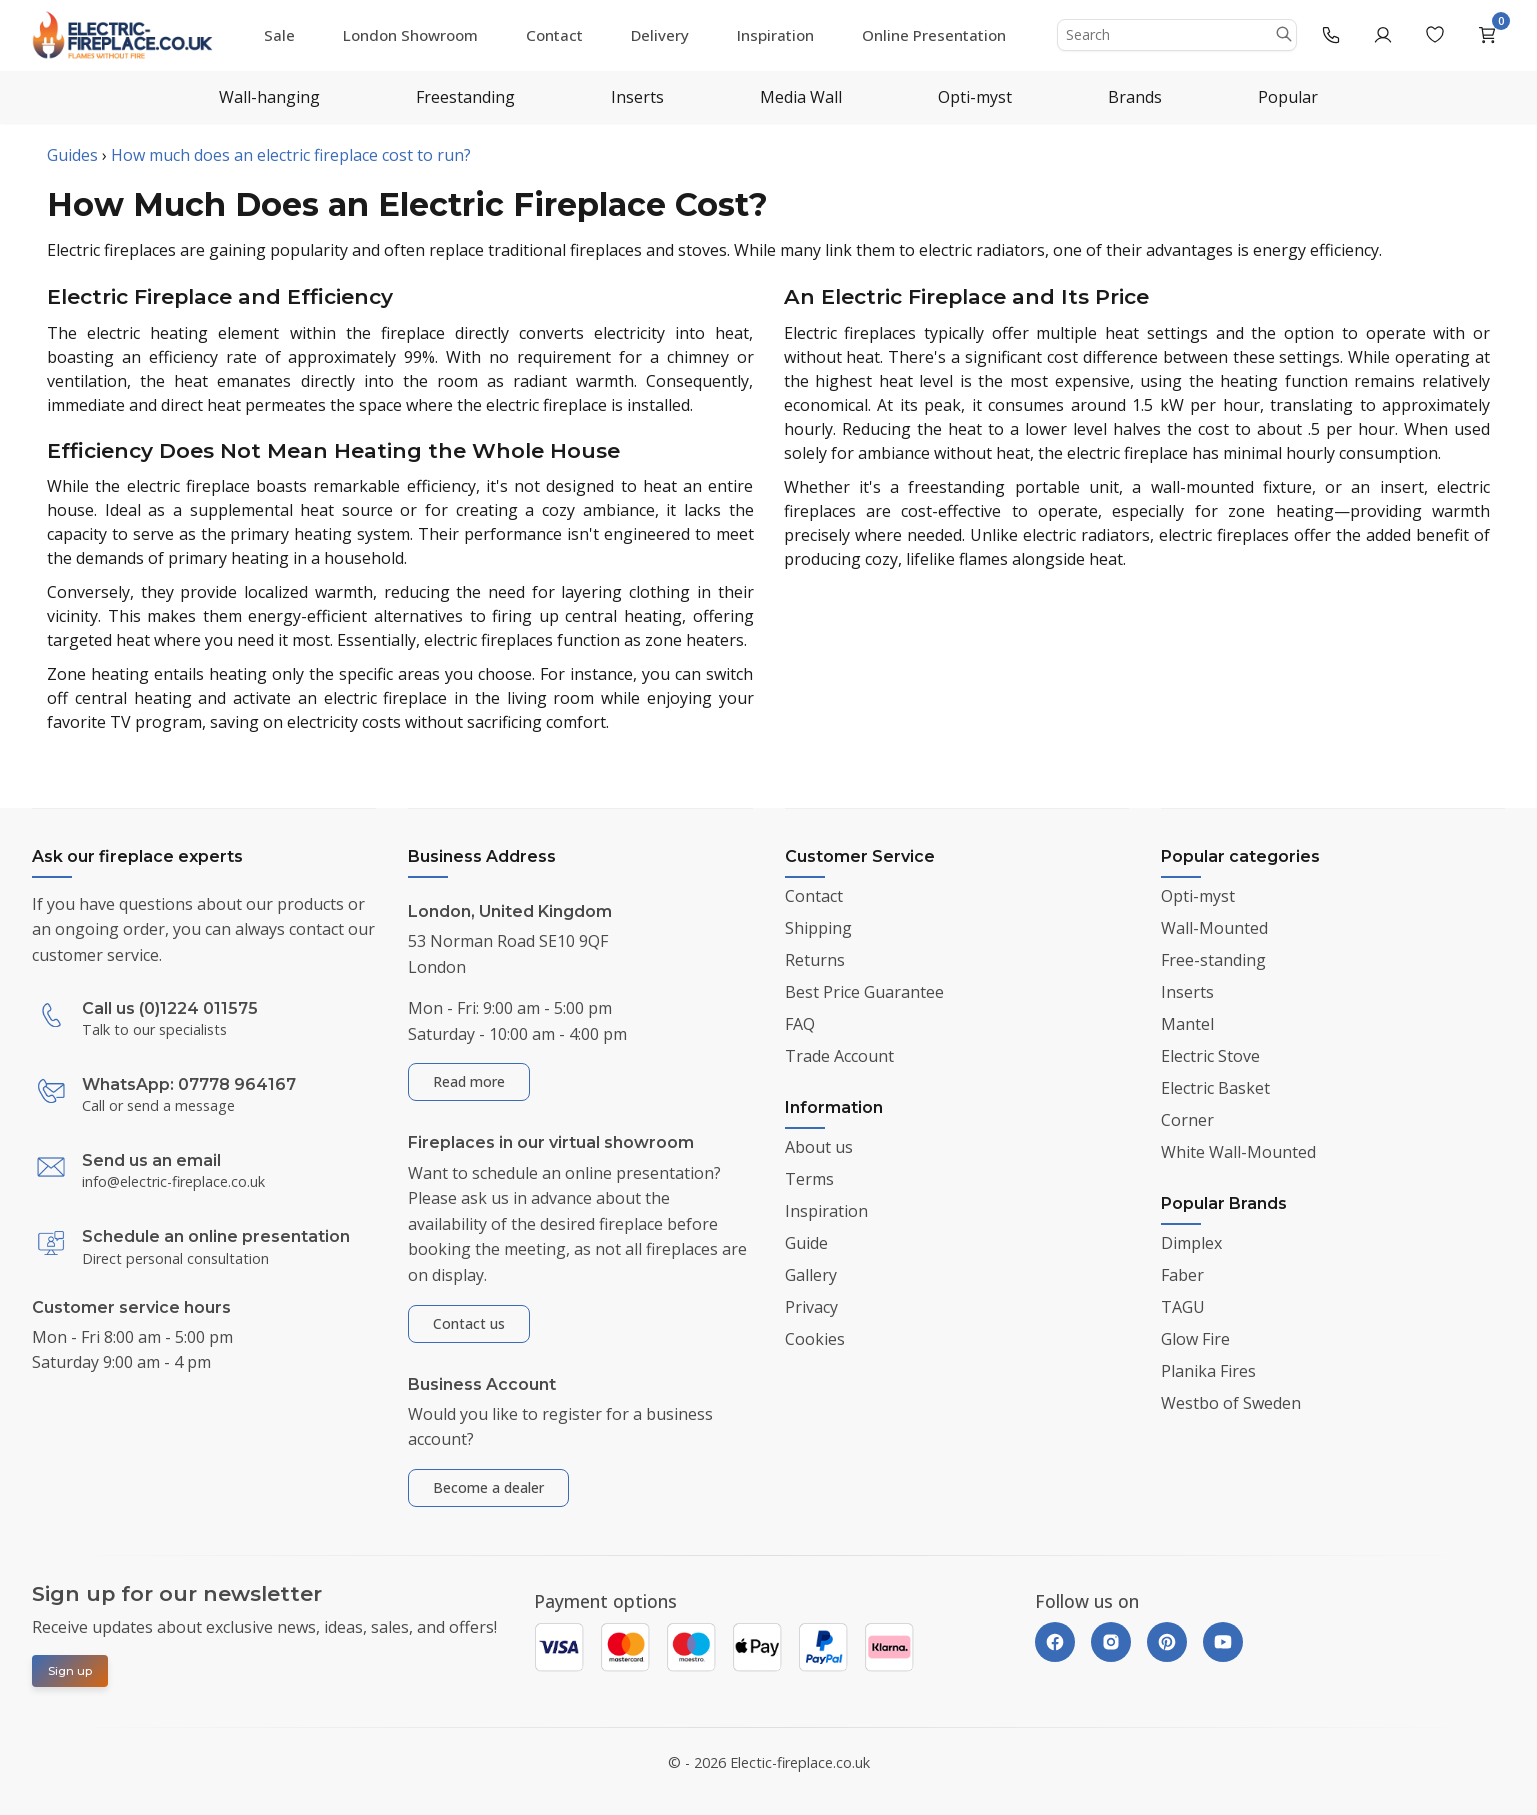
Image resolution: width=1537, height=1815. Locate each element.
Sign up (70, 1671)
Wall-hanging (269, 97)
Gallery (811, 1275)
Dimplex (1191, 1243)
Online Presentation (934, 35)
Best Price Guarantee (864, 992)
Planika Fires (1208, 1371)
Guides (72, 155)
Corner (1187, 1120)
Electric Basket (1215, 1088)
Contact (554, 35)
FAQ (800, 1024)
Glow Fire (1195, 1339)
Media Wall (801, 97)
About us (819, 1147)
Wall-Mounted (1214, 928)
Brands (1135, 97)
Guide (806, 1243)
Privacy (811, 1307)
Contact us (469, 1323)
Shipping (818, 928)
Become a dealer (488, 1487)
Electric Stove (1210, 1056)
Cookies (815, 1339)
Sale (279, 35)
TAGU (1183, 1307)
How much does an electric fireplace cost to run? (291, 155)
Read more (469, 1081)
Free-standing (1213, 960)
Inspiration (775, 35)
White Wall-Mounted (1238, 1152)
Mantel (1187, 1024)
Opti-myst (975, 97)
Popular (1288, 97)
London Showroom (410, 35)
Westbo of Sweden (1231, 1403)
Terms (809, 1179)
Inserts (637, 97)
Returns (815, 960)
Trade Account (839, 1056)
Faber (1182, 1275)
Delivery (660, 35)
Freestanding (465, 97)
